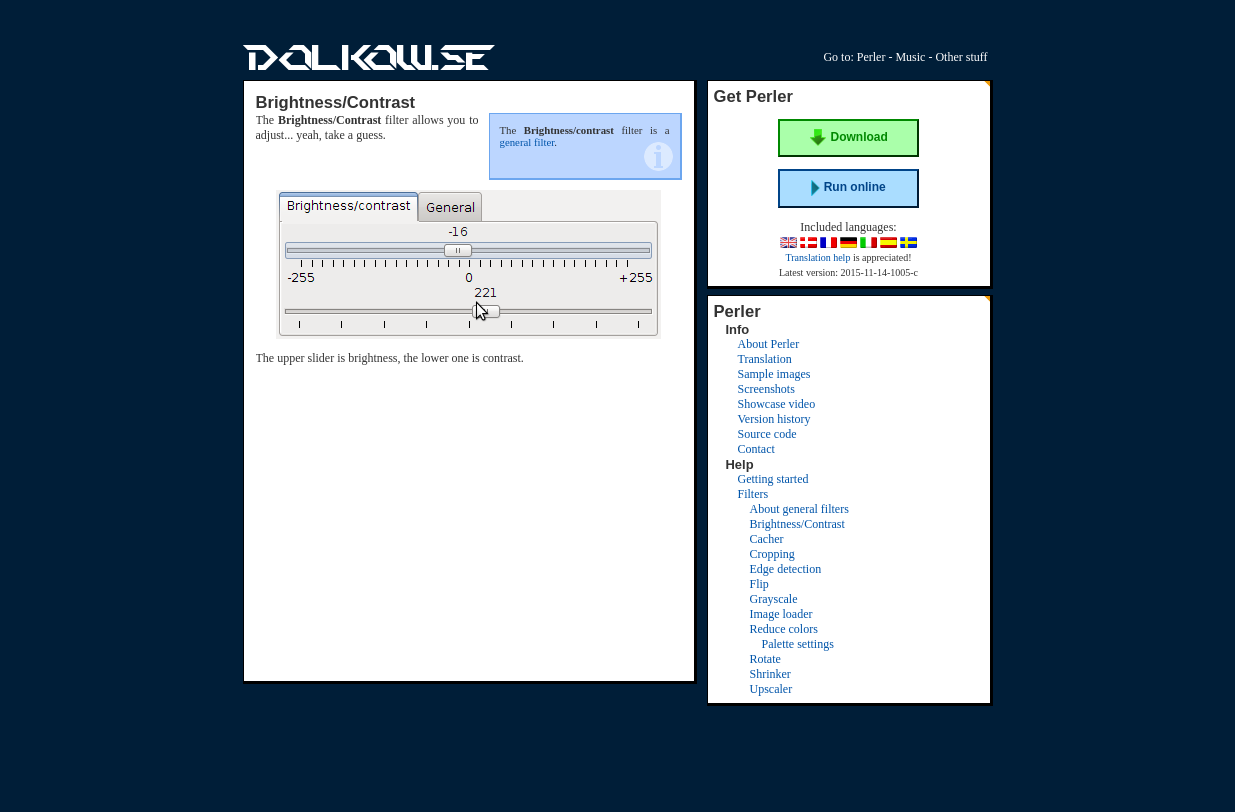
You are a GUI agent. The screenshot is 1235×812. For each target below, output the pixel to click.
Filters (753, 494)
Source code (767, 434)
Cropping (772, 554)
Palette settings (798, 644)
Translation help (817, 257)
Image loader (781, 614)
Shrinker (770, 674)
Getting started (773, 479)
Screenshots (766, 389)
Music (910, 57)
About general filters (799, 509)
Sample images (774, 374)
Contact (756, 449)
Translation (765, 359)
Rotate (765, 659)
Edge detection (786, 569)
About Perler (769, 344)
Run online (848, 188)
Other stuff (961, 57)
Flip (759, 584)
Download (848, 137)
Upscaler (771, 689)
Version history (774, 419)
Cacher (767, 539)
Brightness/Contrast (797, 524)
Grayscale (774, 599)
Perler (871, 57)
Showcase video (777, 404)
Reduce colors (784, 629)
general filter (527, 142)
